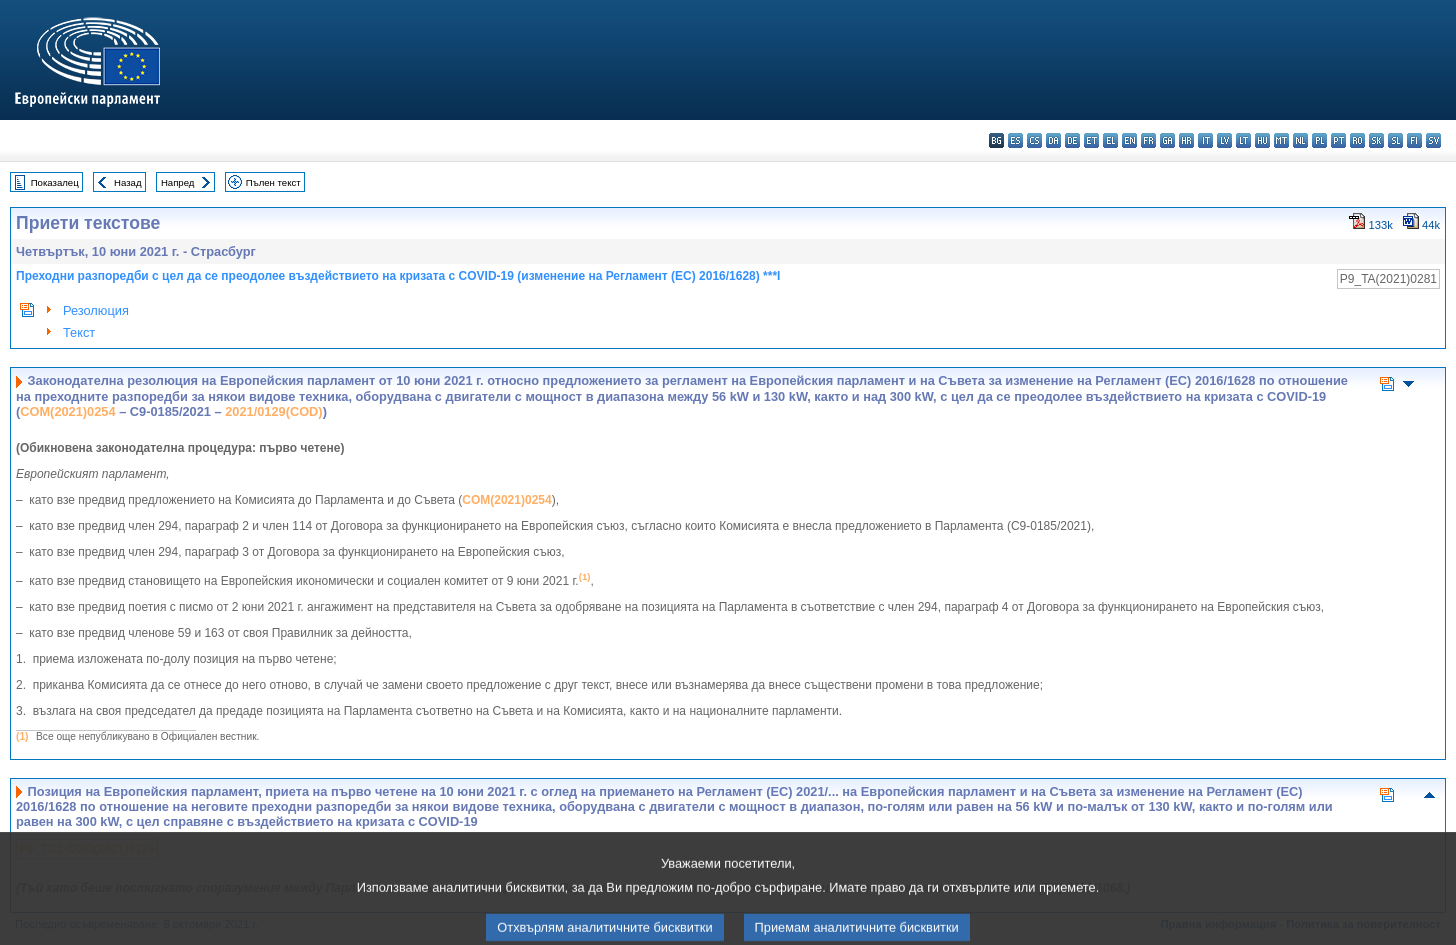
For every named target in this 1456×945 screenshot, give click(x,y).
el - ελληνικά (1110, 140)
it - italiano (1205, 140)
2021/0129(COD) (273, 411)
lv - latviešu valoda (1224, 140)
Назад (128, 182)
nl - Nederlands (1300, 140)
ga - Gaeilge (1167, 140)
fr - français (1148, 140)
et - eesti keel (1091, 140)
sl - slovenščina (1395, 140)
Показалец (55, 182)
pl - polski (1319, 140)
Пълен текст (273, 182)
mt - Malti (1281, 140)
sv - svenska (1433, 140)
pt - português (1338, 140)
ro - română (1357, 140)
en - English (1129, 140)
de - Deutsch (1072, 140)
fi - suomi (1414, 140)
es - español (1015, 140)
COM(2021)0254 (67, 411)
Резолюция (96, 310)
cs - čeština (1034, 140)
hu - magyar (1262, 140)
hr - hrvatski (1186, 140)
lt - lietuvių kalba (1243, 140)
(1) (22, 736)
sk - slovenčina (1376, 140)
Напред (178, 182)
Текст (79, 332)
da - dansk (1053, 140)
